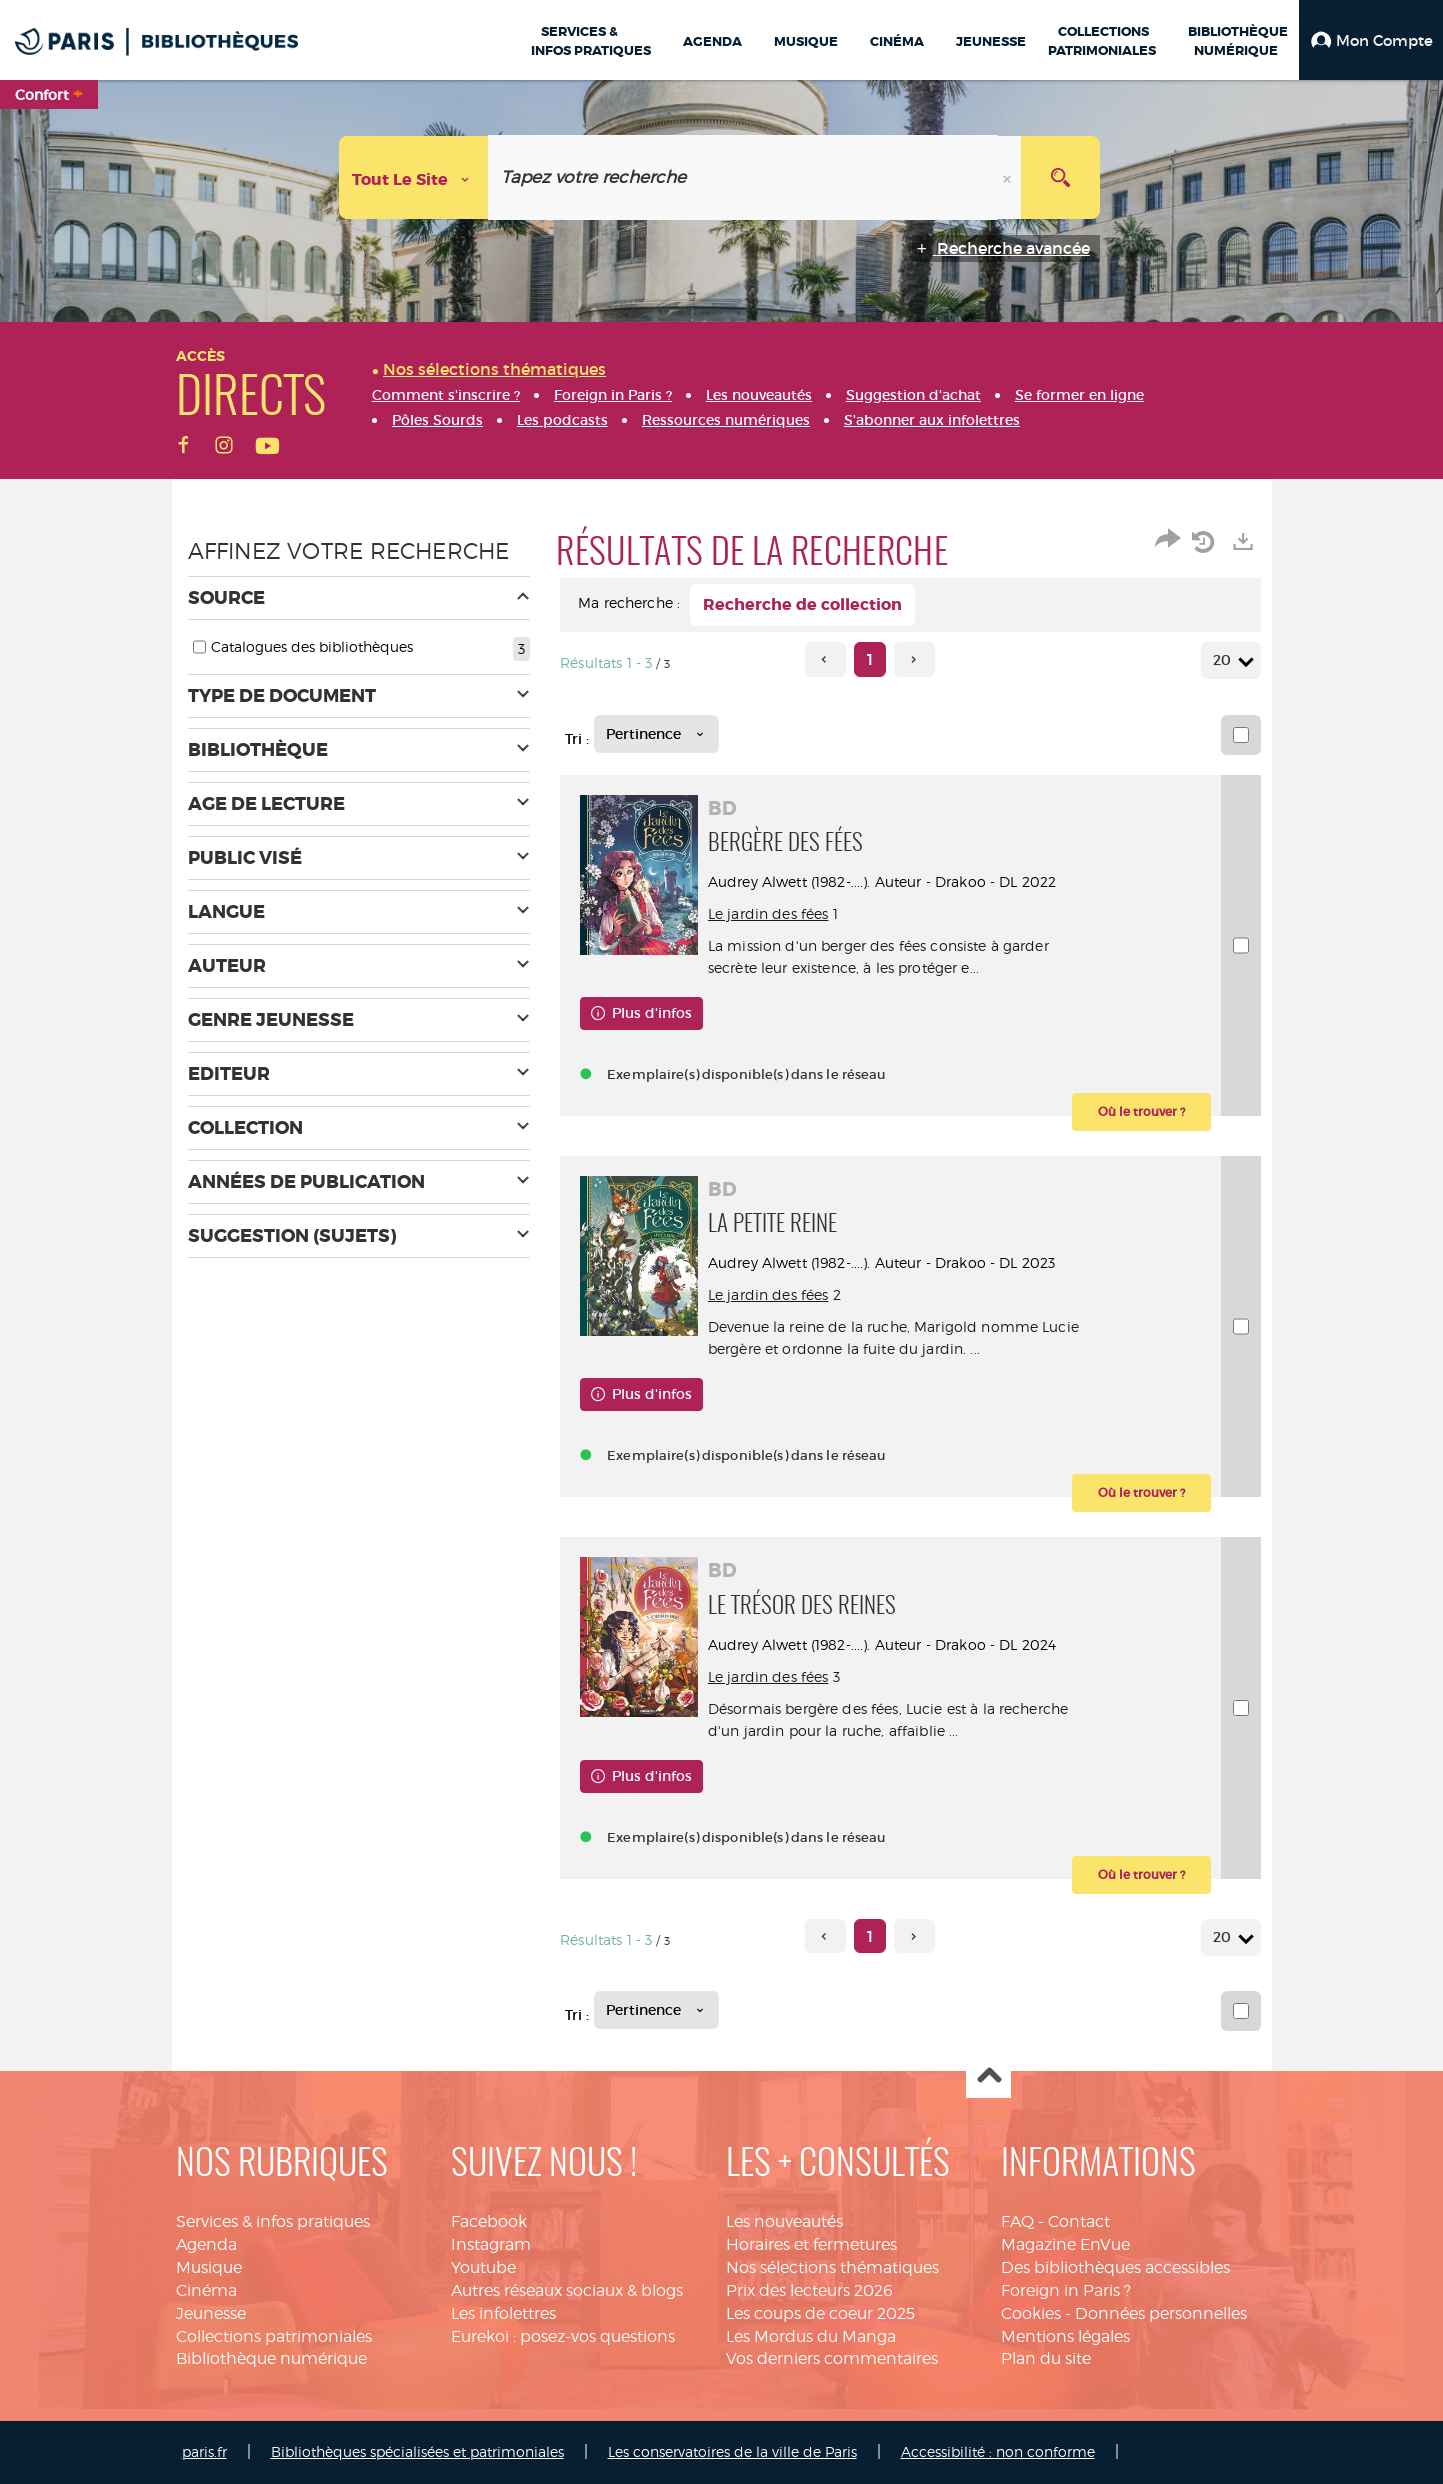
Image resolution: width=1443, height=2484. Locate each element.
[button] (1371, 40)
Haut (988, 2076)
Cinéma (206, 2290)
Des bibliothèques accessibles (1115, 2267)
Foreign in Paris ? (1066, 2290)
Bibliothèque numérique (271, 2358)
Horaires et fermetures (811, 2244)
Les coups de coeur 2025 (820, 2313)
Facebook (489, 2221)
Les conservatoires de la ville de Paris (732, 2451)
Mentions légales (1065, 2336)
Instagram (491, 2244)
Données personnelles (1161, 2313)
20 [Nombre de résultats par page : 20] (1225, 660)
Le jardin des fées (770, 913)
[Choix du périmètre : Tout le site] (414, 177)
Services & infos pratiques (273, 2221)
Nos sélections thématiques (832, 2267)
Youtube (483, 2267)
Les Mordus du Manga (811, 2336)
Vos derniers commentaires (832, 2358)
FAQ (1017, 2221)
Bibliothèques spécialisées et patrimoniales (417, 2451)
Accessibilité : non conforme (998, 2451)
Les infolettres (503, 2313)
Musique (209, 2267)
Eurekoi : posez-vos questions (563, 2336)
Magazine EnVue (1065, 2244)
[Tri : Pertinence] (656, 734)
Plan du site (1046, 2358)
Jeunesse (211, 2313)
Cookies (1031, 2313)
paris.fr (204, 2451)
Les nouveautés (784, 2221)
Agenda (206, 2244)
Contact (1079, 2221)
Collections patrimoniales (274, 2336)
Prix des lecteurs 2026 (809, 2290)
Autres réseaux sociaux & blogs (567, 2290)
